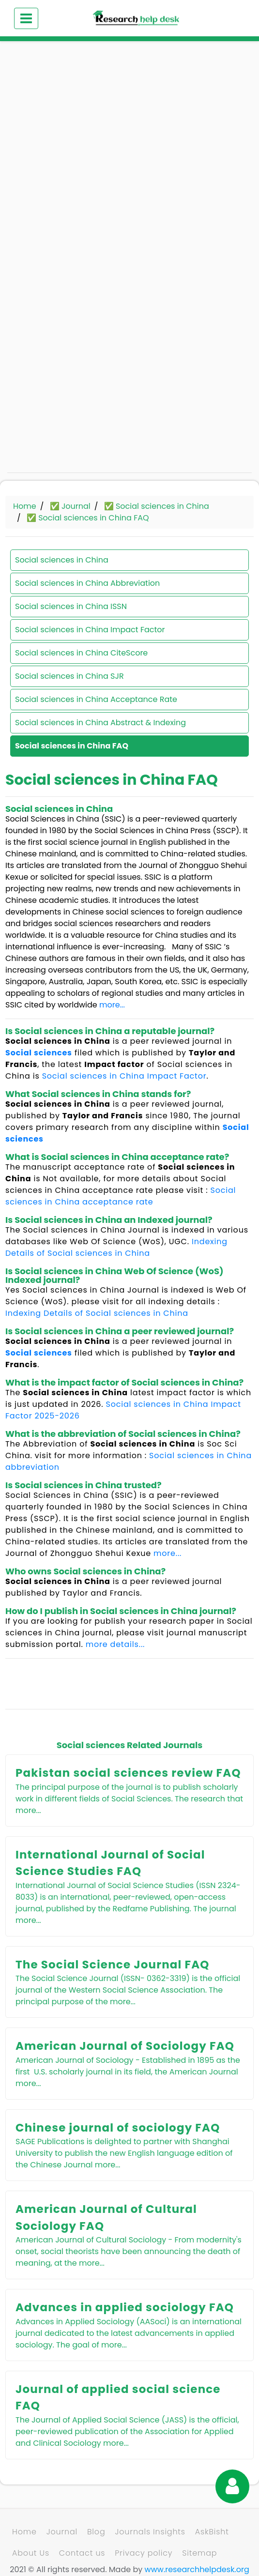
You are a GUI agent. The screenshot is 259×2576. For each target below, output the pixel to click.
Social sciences (38, 1052)
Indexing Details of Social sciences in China (116, 1247)
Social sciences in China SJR (69, 676)
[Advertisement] (128, 126)
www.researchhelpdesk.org (197, 2569)
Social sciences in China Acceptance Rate (96, 699)
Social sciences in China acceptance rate (120, 1196)
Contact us (82, 2553)
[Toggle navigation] (26, 18)
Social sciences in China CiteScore (81, 652)
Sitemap (199, 2553)
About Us (30, 2553)
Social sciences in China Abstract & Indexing (100, 722)
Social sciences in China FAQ (71, 745)
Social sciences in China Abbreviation (87, 583)
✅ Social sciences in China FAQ (88, 517)
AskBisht (212, 2531)
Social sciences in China (61, 559)
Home (24, 506)
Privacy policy (143, 2553)
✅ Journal (70, 506)
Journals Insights (150, 2531)
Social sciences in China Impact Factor (90, 629)
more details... (115, 1644)
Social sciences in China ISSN (71, 606)
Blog (96, 2531)
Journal (61, 2531)
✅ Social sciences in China (156, 506)
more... (112, 1004)
